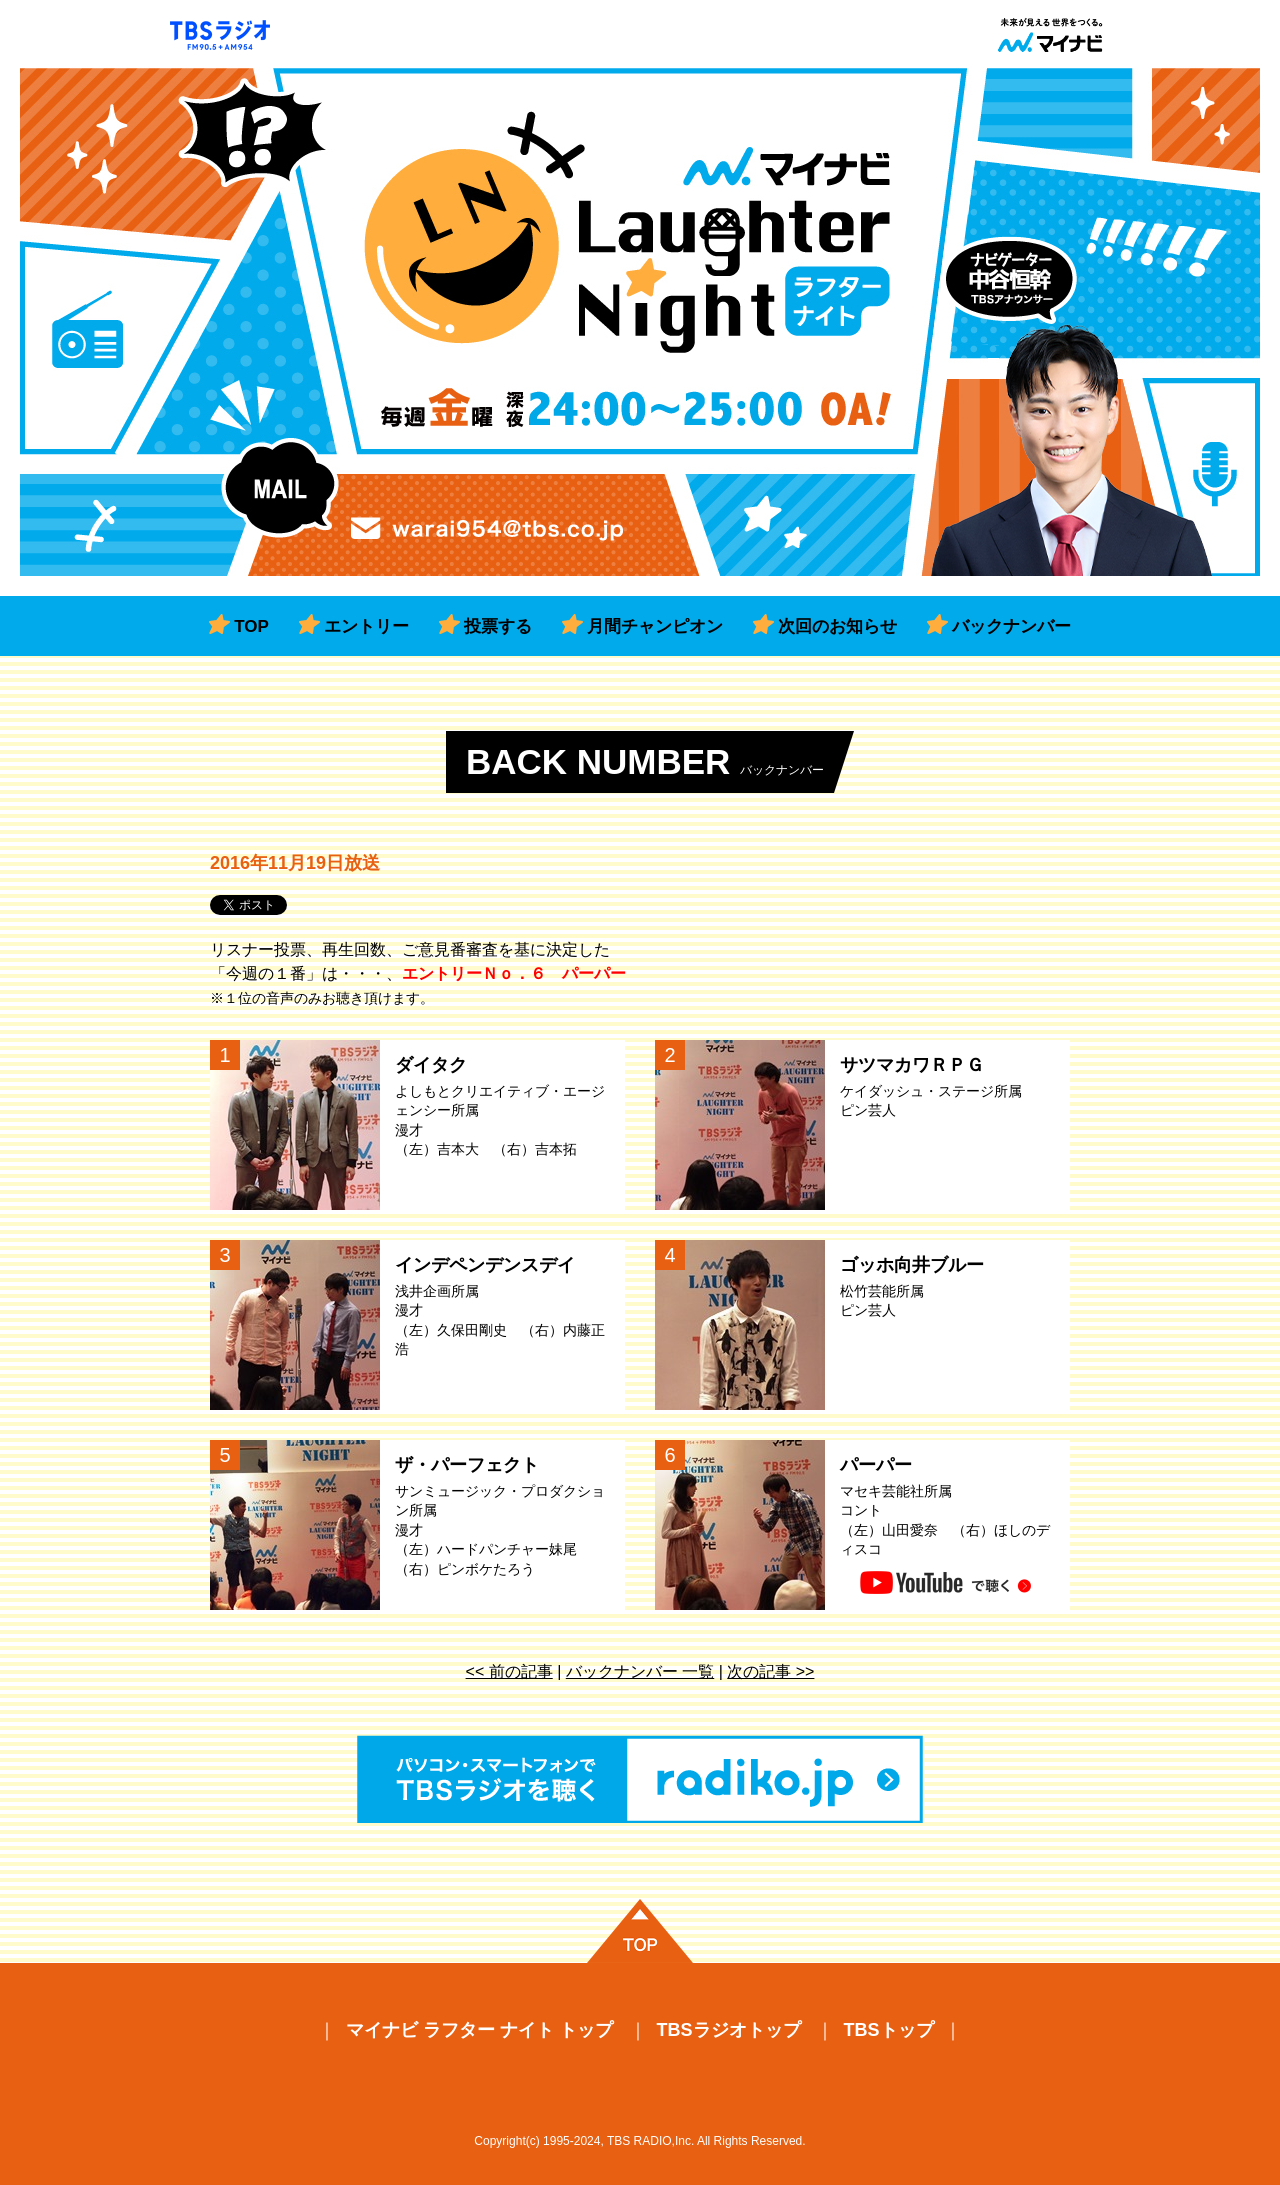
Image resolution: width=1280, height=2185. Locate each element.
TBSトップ (889, 2030)
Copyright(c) (506, 2141)
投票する (498, 626)
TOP (251, 626)
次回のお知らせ (837, 626)
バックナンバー (1011, 626)
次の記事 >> (770, 1671)
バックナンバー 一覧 (640, 1671)
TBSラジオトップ (729, 2030)
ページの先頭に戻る (640, 1931)
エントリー (366, 626)
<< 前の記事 (509, 1671)
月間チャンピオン (655, 626)
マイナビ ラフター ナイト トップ (479, 2030)
